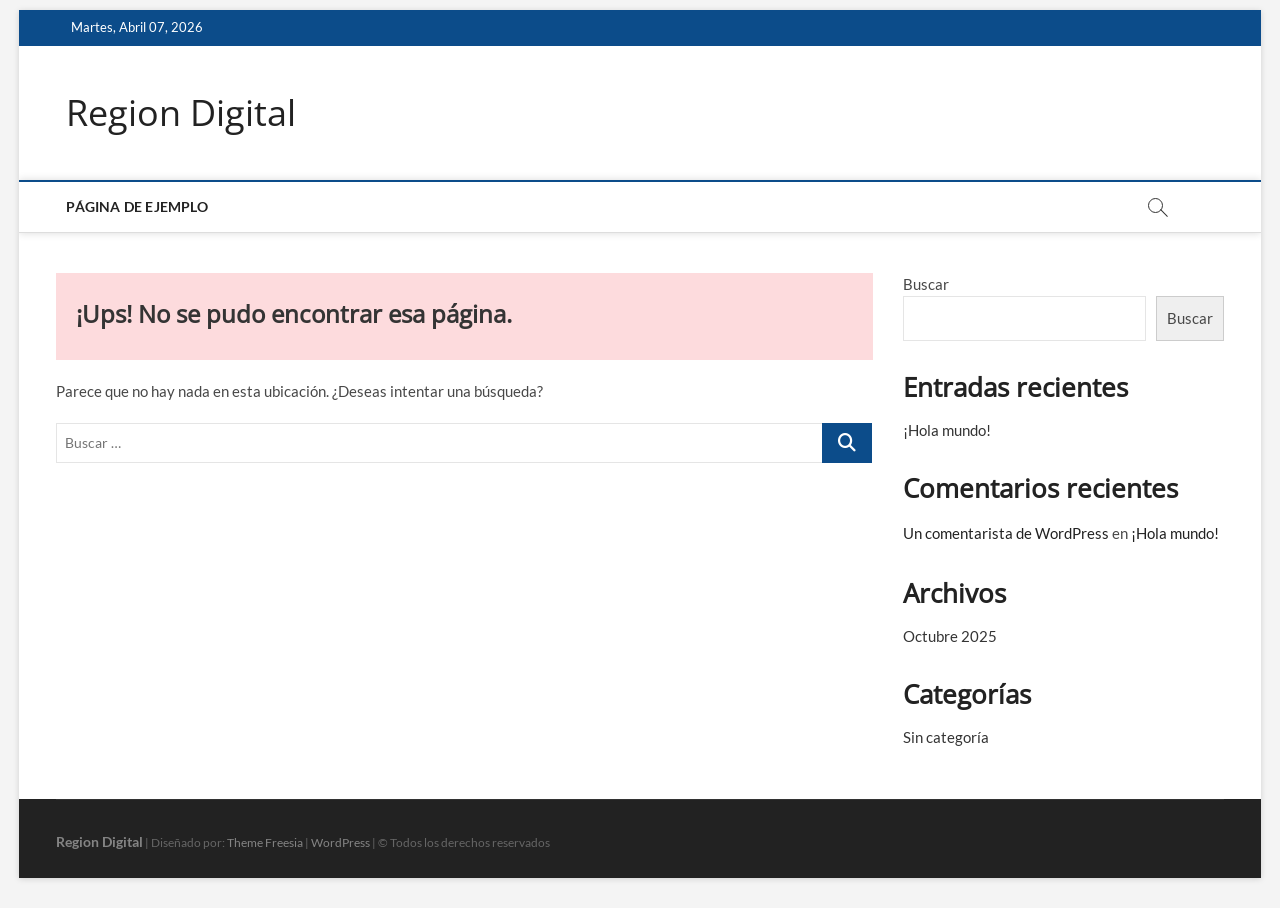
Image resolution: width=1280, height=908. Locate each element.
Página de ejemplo (136, 206)
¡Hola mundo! (947, 430)
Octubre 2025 (950, 636)
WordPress (340, 842)
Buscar (926, 284)
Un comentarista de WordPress (1006, 533)
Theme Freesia (265, 842)
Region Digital (181, 113)
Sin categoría (946, 737)
